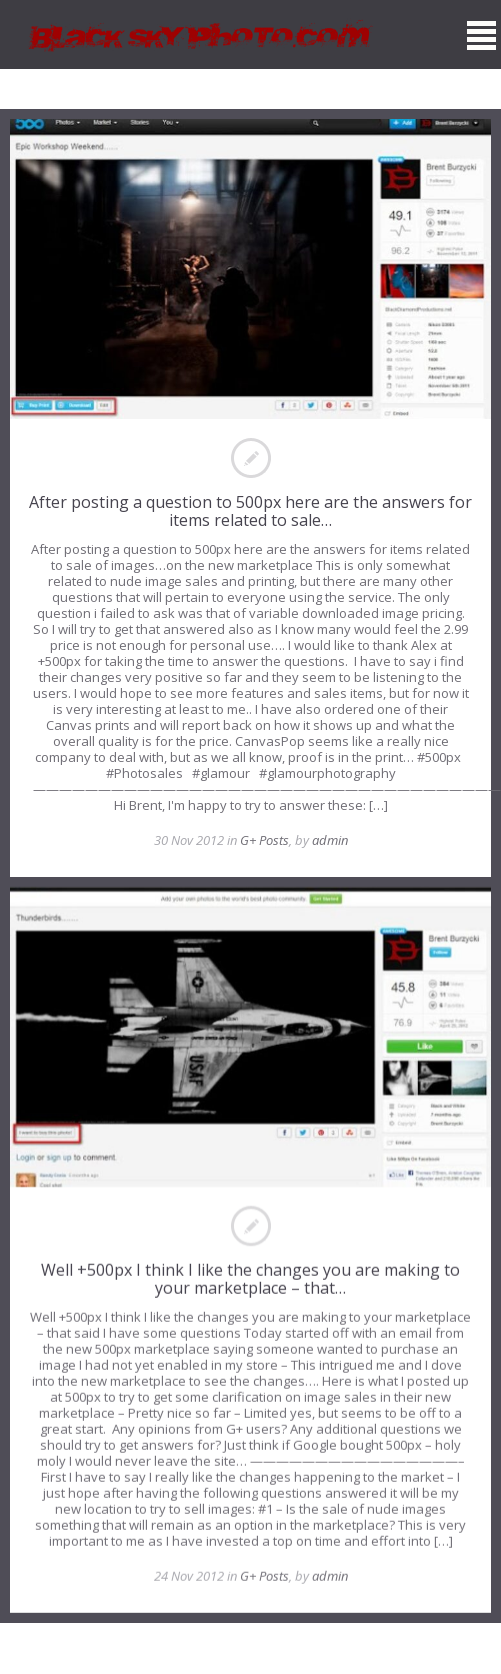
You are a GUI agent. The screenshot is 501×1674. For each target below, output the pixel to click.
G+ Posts (264, 840)
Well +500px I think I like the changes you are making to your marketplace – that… (250, 1279)
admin (330, 840)
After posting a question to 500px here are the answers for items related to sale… (250, 511)
